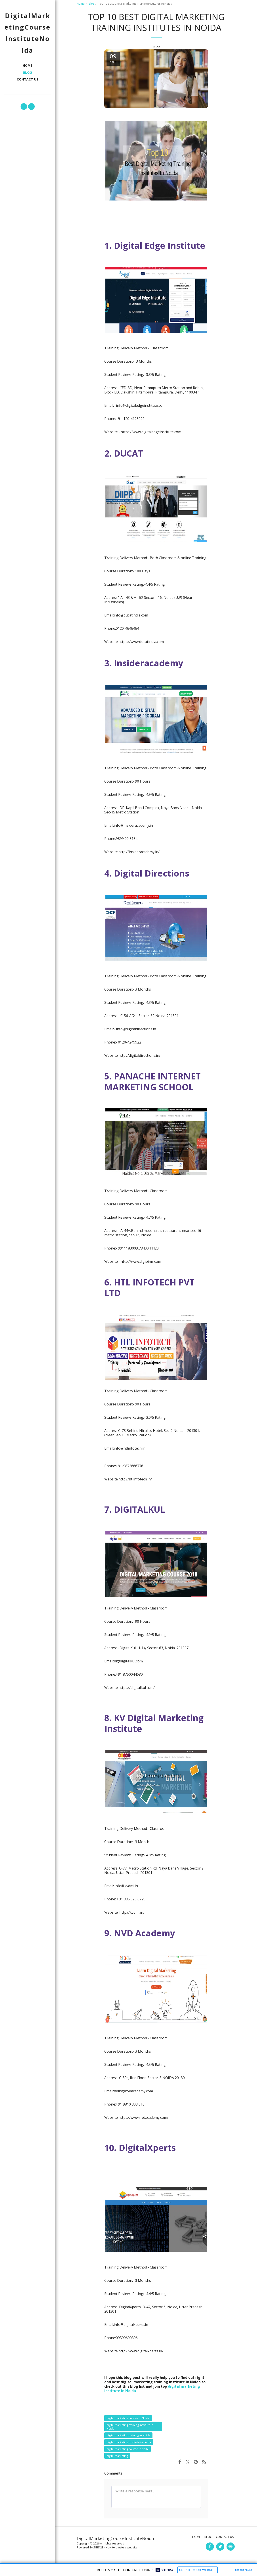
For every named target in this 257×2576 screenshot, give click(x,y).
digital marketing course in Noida (128, 2418)
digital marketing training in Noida (128, 2435)
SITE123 (98, 2547)
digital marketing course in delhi (127, 2449)
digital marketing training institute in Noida (130, 2426)
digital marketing (117, 2456)
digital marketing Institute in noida (129, 2442)
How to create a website (121, 2547)
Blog (91, 4)
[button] (24, 106)
